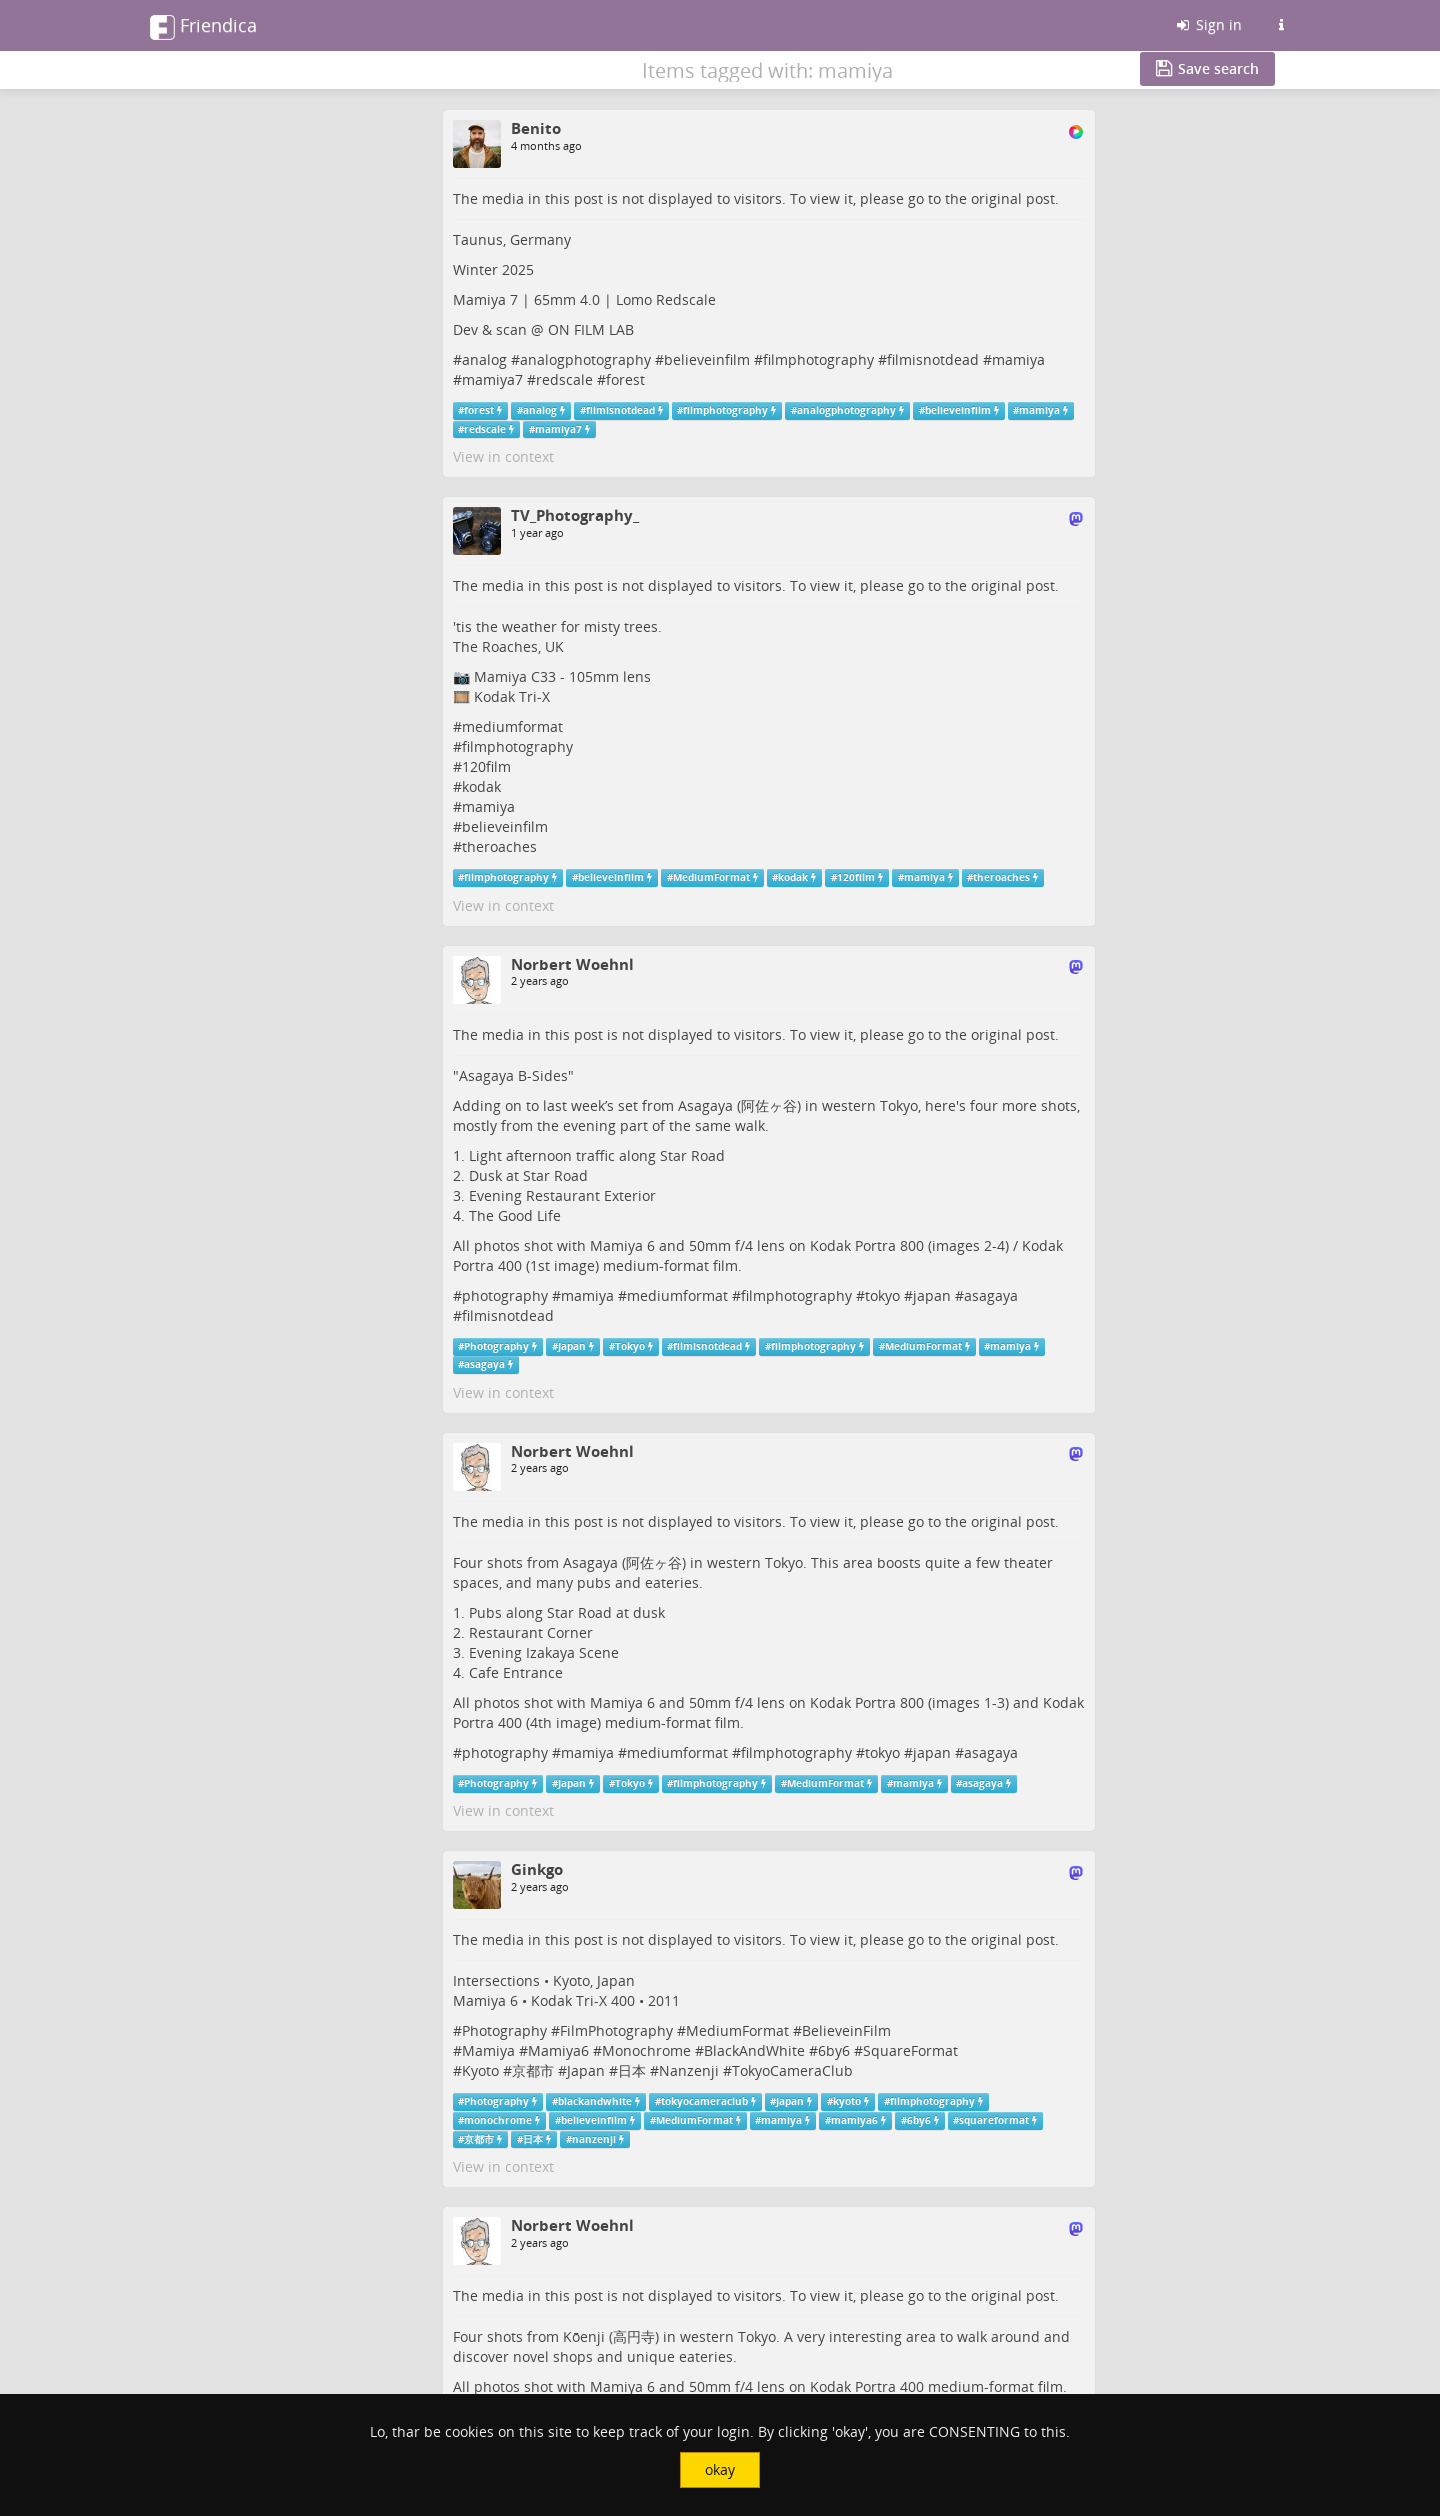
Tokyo (630, 1346)
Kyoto (480, 2070)
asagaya (991, 1295)
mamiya (1018, 359)
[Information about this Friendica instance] (1281, 25)
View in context (503, 456)
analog (484, 359)
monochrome (498, 2120)
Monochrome (646, 2050)
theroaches (499, 846)
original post (1013, 198)
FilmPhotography (616, 2030)
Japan (572, 1346)
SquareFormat (910, 2050)
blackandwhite (595, 2101)
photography (505, 1295)
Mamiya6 (558, 2050)
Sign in (1208, 24)
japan (932, 1295)
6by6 (834, 2050)
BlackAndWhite (754, 2050)
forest (625, 379)
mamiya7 (492, 379)
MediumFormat (711, 877)
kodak (481, 786)
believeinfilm (707, 359)
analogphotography (585, 359)
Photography (496, 1346)
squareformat (994, 2120)
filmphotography (818, 359)
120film (486, 766)
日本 (632, 2070)
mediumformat (512, 726)
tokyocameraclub (704, 2101)
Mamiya (488, 2050)
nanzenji (594, 2139)
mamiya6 (854, 2120)
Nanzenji (689, 2070)
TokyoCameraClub (792, 2070)
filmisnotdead (933, 359)
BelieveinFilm (846, 2030)
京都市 (533, 2070)
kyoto (847, 2101)
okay (720, 2469)
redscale (564, 379)
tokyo (882, 1295)
